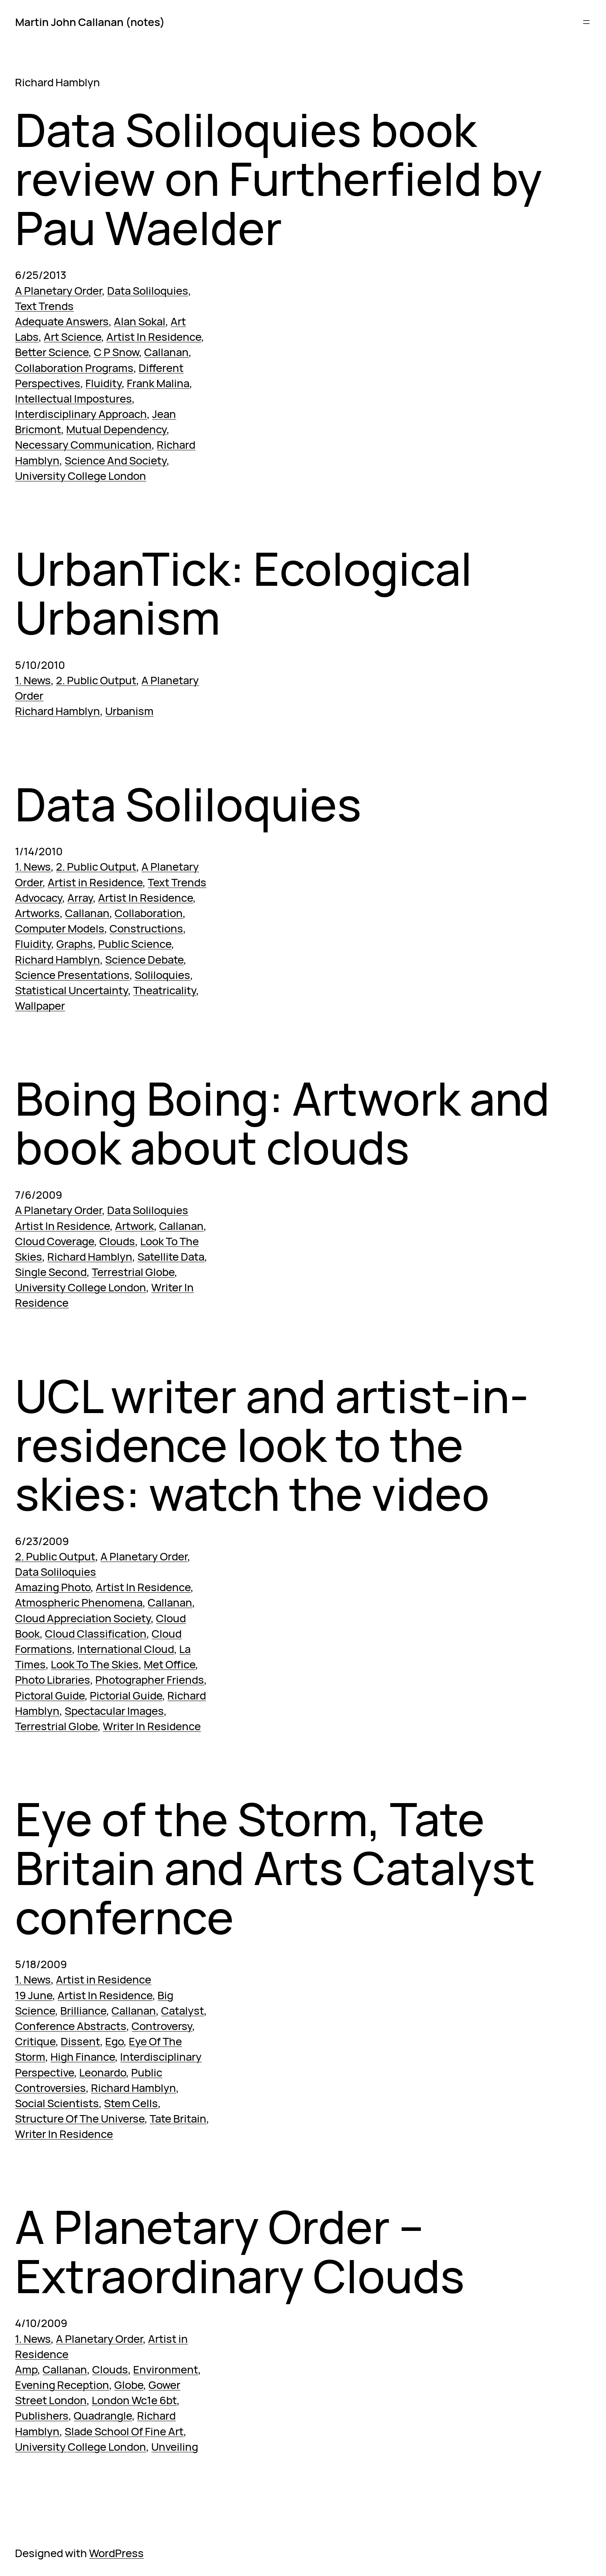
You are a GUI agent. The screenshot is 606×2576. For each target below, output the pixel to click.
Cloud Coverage (54, 1241)
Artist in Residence (95, 882)
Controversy (162, 2026)
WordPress (116, 2553)
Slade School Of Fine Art (124, 2431)
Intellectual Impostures (73, 398)
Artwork (134, 1225)
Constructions (146, 928)
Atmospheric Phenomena (79, 1602)
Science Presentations (72, 975)
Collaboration (149, 913)
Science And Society (116, 460)
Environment (165, 2369)
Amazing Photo (53, 1587)
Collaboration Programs (74, 367)
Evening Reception (62, 2384)
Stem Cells (131, 2103)
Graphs (74, 943)
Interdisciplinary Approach (81, 414)
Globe (128, 2384)
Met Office (169, 1664)
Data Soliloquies (147, 290)
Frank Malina (158, 383)
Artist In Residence (153, 336)
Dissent (80, 2041)
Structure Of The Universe (80, 2118)
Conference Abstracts (70, 2026)
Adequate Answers (62, 321)
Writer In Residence (152, 1726)
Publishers (42, 2415)
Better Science (52, 352)
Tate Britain (178, 2118)
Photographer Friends (149, 1679)
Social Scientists (57, 2103)
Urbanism (129, 711)
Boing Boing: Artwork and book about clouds (282, 1123)
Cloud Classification (95, 1633)
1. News (33, 680)
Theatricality (164, 990)
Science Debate (144, 959)
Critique (35, 2041)
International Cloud (125, 1649)
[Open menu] (586, 22)
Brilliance (83, 2010)
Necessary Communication (83, 444)
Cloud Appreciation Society (83, 1618)
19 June (33, 1995)
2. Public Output (96, 680)
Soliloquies (162, 975)
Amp (26, 2369)
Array (80, 897)
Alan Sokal (139, 321)
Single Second (51, 1272)
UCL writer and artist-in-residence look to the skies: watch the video (272, 1444)
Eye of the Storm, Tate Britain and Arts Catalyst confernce (275, 1867)
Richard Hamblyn (57, 711)
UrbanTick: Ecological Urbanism (243, 593)
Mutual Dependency (116, 429)
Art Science (72, 336)
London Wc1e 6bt (134, 2400)
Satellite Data (170, 1256)
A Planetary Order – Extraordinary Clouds (240, 2251)
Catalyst (182, 2010)
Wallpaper (40, 1005)
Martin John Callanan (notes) (90, 22)
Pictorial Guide (126, 1695)
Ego (114, 2041)
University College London (80, 475)
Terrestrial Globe (133, 1272)
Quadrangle (103, 2415)
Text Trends (44, 306)
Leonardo (102, 2072)
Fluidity (103, 383)
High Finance (82, 2056)
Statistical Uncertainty (71, 990)
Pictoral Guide (50, 1695)
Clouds (117, 1241)
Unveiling (174, 2446)
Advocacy (38, 897)
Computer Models (59, 928)
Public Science (134, 943)
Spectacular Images (114, 1710)
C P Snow (116, 352)
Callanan (166, 352)
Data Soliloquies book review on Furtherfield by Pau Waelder (278, 178)
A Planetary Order (58, 290)
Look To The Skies (95, 1664)
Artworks (37, 913)
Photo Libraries (52, 1679)
